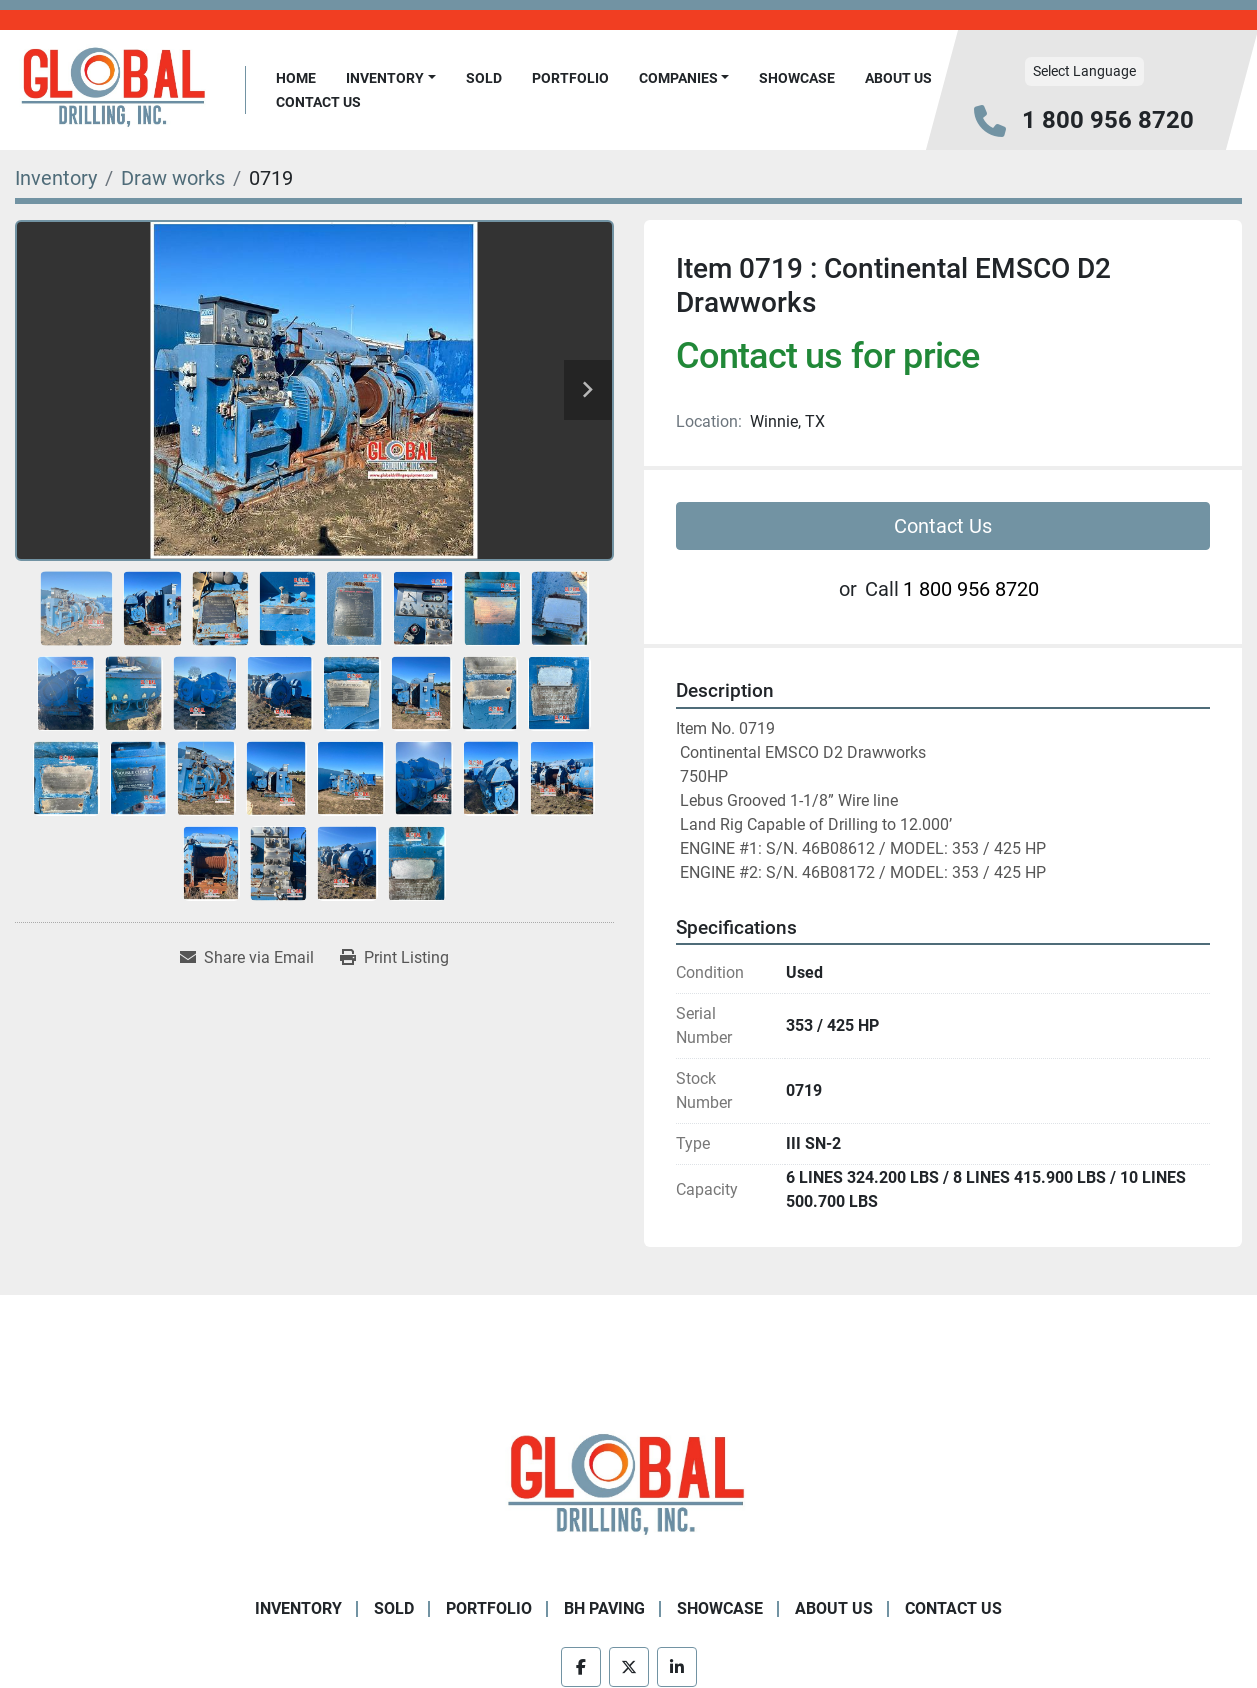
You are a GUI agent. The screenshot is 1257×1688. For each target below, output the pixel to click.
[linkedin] (677, 1667)
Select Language (1084, 71)
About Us (898, 78)
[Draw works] (173, 178)
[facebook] (581, 1667)
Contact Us (318, 102)
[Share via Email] (247, 958)
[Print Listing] (394, 958)
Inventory (385, 78)
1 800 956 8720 (1108, 120)
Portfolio (570, 78)
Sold (484, 78)
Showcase (797, 78)
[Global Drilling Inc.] (628, 1487)
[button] (391, 78)
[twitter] (629, 1667)
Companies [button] (678, 78)
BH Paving (604, 1608)
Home (296, 78)
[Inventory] (56, 178)
